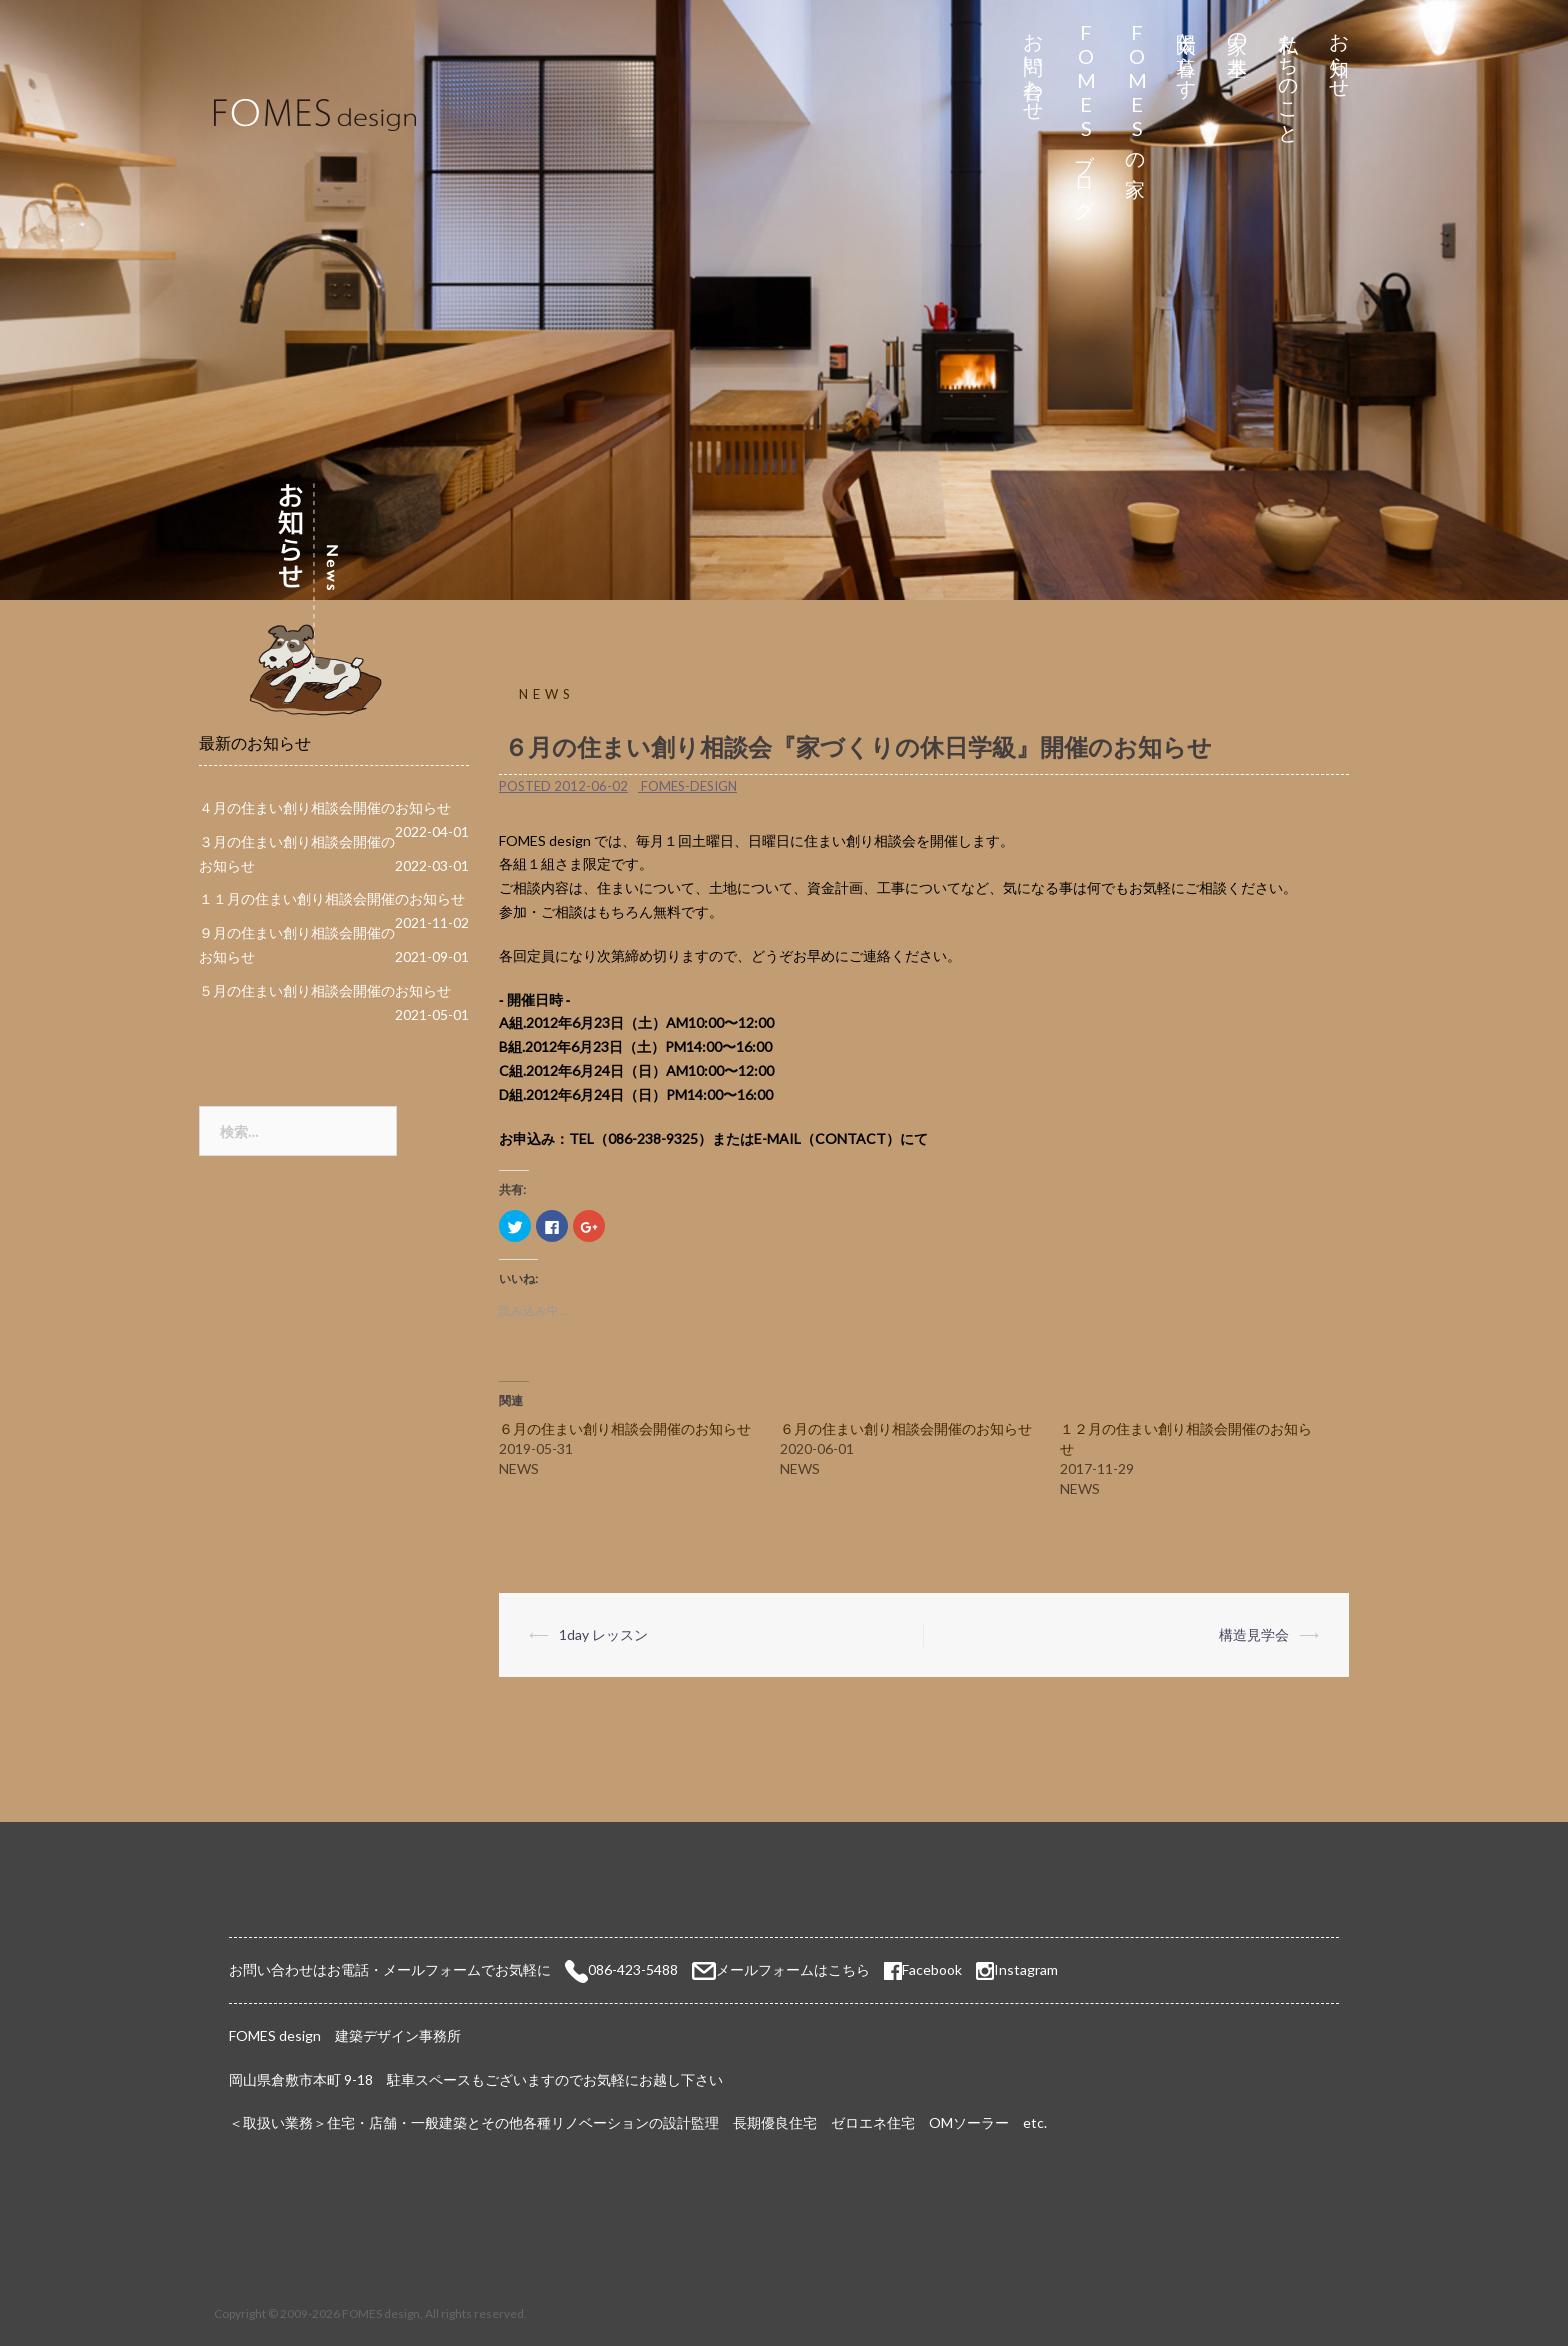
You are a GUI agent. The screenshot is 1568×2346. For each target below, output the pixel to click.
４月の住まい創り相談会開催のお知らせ (325, 807)
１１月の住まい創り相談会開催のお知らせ (332, 898)
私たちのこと (1289, 77)
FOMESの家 (1136, 91)
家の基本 (1238, 31)
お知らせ (1340, 54)
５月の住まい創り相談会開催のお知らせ (325, 990)
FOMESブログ (1085, 114)
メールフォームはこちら (793, 1969)
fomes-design (689, 786)
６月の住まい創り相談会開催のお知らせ (625, 1428)
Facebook (923, 1969)
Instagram (1026, 1969)
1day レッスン (603, 1634)
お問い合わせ (1034, 66)
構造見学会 (1254, 1634)
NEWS (547, 694)
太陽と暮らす (1187, 54)
